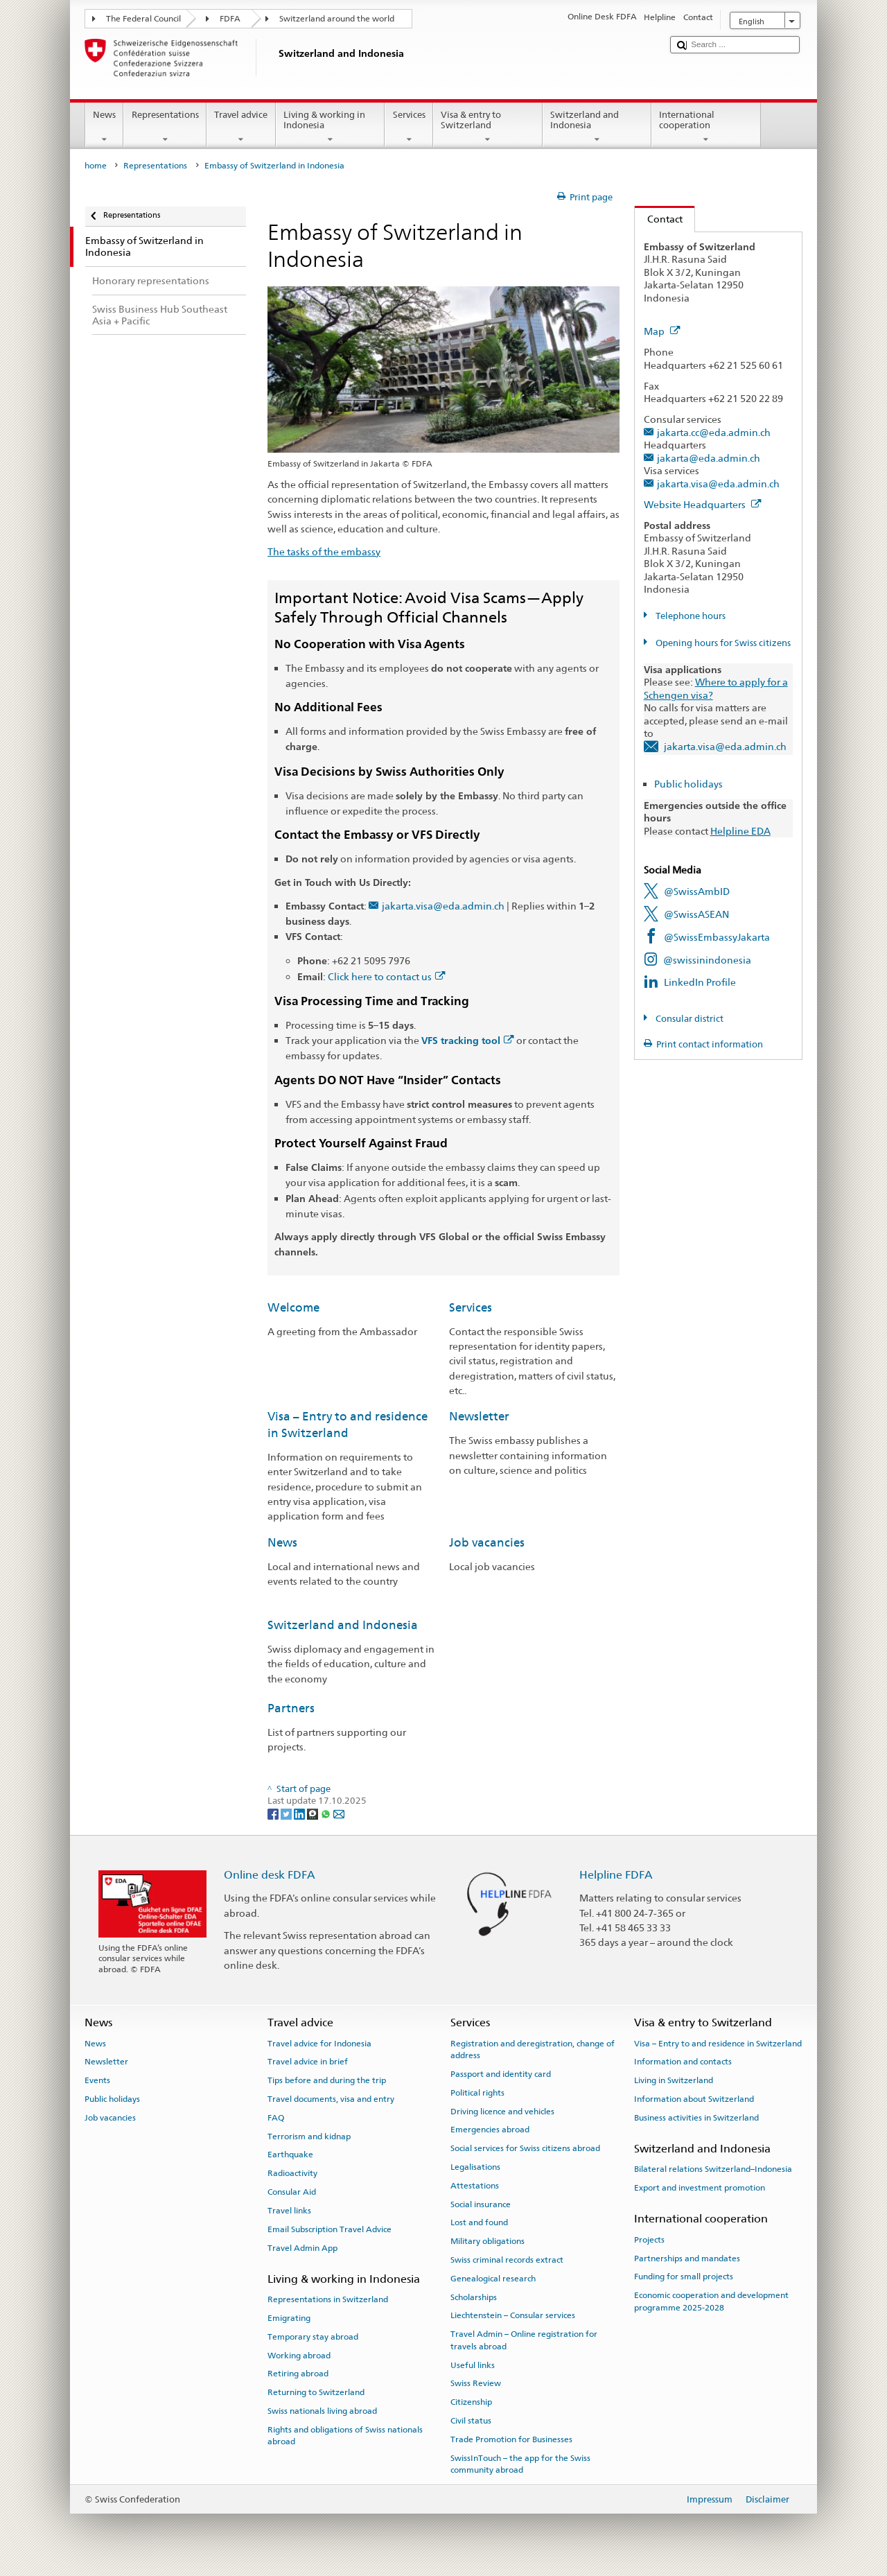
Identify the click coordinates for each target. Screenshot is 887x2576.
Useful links (472, 2364)
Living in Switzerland (673, 2080)
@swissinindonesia (707, 960)
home (96, 166)
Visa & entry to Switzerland (488, 127)
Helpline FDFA (616, 1874)
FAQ (275, 2118)
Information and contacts (683, 2061)
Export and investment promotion (699, 2188)
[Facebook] (274, 1814)
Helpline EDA (740, 831)
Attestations (474, 2186)
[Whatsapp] (326, 1814)
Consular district (688, 1018)
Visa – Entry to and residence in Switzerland (718, 2043)
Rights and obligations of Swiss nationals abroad (345, 2435)
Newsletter (479, 1416)
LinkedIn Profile (700, 982)
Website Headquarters (703, 504)
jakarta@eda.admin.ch (708, 458)
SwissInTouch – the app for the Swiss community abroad (520, 2463)
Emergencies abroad (489, 2129)
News (104, 127)
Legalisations (475, 2167)
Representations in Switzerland (327, 2299)
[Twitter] (287, 1814)
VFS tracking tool (467, 1040)
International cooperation (706, 127)
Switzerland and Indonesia (597, 127)
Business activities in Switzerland (696, 2118)
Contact (659, 219)
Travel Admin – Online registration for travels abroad (523, 2340)
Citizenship (471, 2402)
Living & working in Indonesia (330, 127)
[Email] (338, 1814)
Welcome (293, 1307)
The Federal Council (143, 19)
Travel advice (241, 127)
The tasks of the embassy (323, 551)
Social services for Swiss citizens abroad (525, 2148)
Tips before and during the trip (326, 2080)
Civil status (470, 2421)
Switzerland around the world (336, 19)
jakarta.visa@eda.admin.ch (443, 906)
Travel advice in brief (307, 2061)
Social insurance (480, 2204)
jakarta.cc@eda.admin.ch (714, 432)
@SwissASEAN (696, 914)
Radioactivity (292, 2173)
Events (97, 2080)
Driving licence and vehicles (502, 2111)
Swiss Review (475, 2383)
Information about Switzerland (694, 2099)
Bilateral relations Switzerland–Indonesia (713, 2169)
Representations (165, 127)
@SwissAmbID (697, 891)
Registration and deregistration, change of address (532, 2049)
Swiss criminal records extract (506, 2260)
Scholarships (473, 2296)
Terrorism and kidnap (309, 2136)
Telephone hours (689, 616)
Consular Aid (291, 2192)
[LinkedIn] (300, 1814)
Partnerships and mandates (687, 2258)
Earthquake (290, 2154)
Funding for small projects (683, 2276)
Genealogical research (493, 2278)
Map (662, 331)
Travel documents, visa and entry (330, 2099)
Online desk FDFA (269, 1874)
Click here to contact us (387, 976)
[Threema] (313, 1814)
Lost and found (479, 2222)
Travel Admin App (302, 2247)
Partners (291, 1708)
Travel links (289, 2211)
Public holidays (688, 784)
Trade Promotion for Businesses (511, 2439)
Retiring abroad (297, 2373)
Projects (649, 2240)
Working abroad (299, 2355)
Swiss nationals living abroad (322, 2411)
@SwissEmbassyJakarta (717, 937)
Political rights (477, 2093)
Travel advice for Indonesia (319, 2043)
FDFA (230, 19)
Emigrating (288, 2318)
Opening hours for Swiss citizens (722, 643)
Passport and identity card (500, 2074)
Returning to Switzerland (316, 2392)
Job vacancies (487, 1542)
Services (408, 127)
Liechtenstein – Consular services (512, 2315)
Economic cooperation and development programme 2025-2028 (711, 2301)
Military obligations (487, 2241)
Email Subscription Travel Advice (329, 2229)
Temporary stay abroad (312, 2337)
